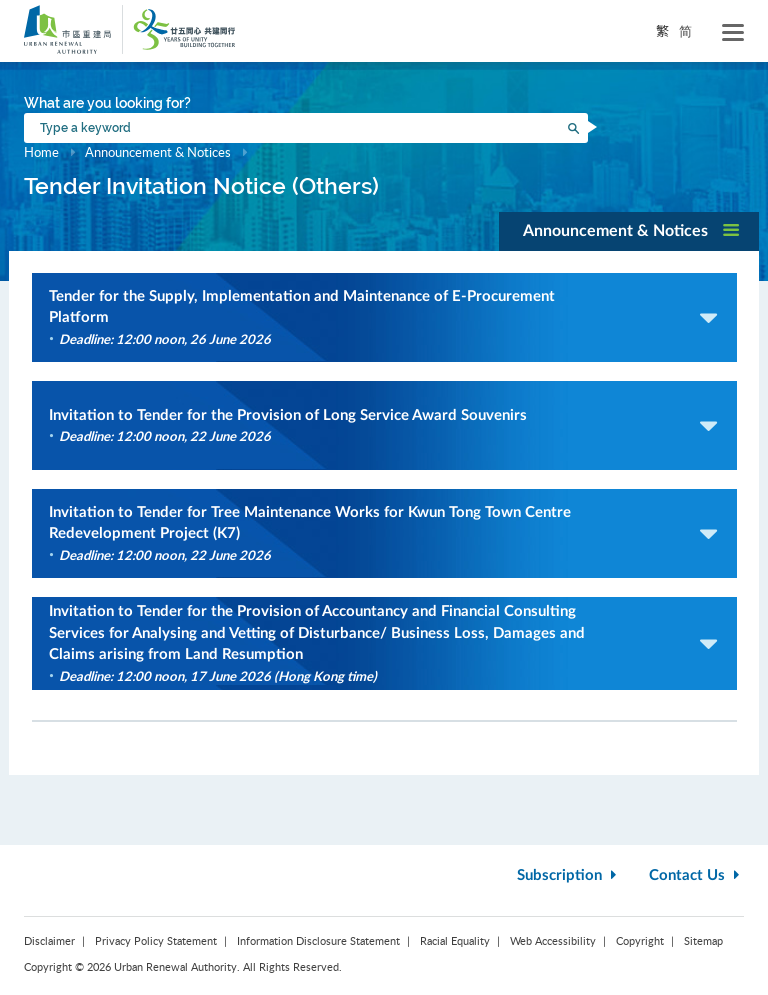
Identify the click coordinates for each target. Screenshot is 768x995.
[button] (629, 231)
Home (41, 152)
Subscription (569, 875)
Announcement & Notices (159, 152)
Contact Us (696, 875)
